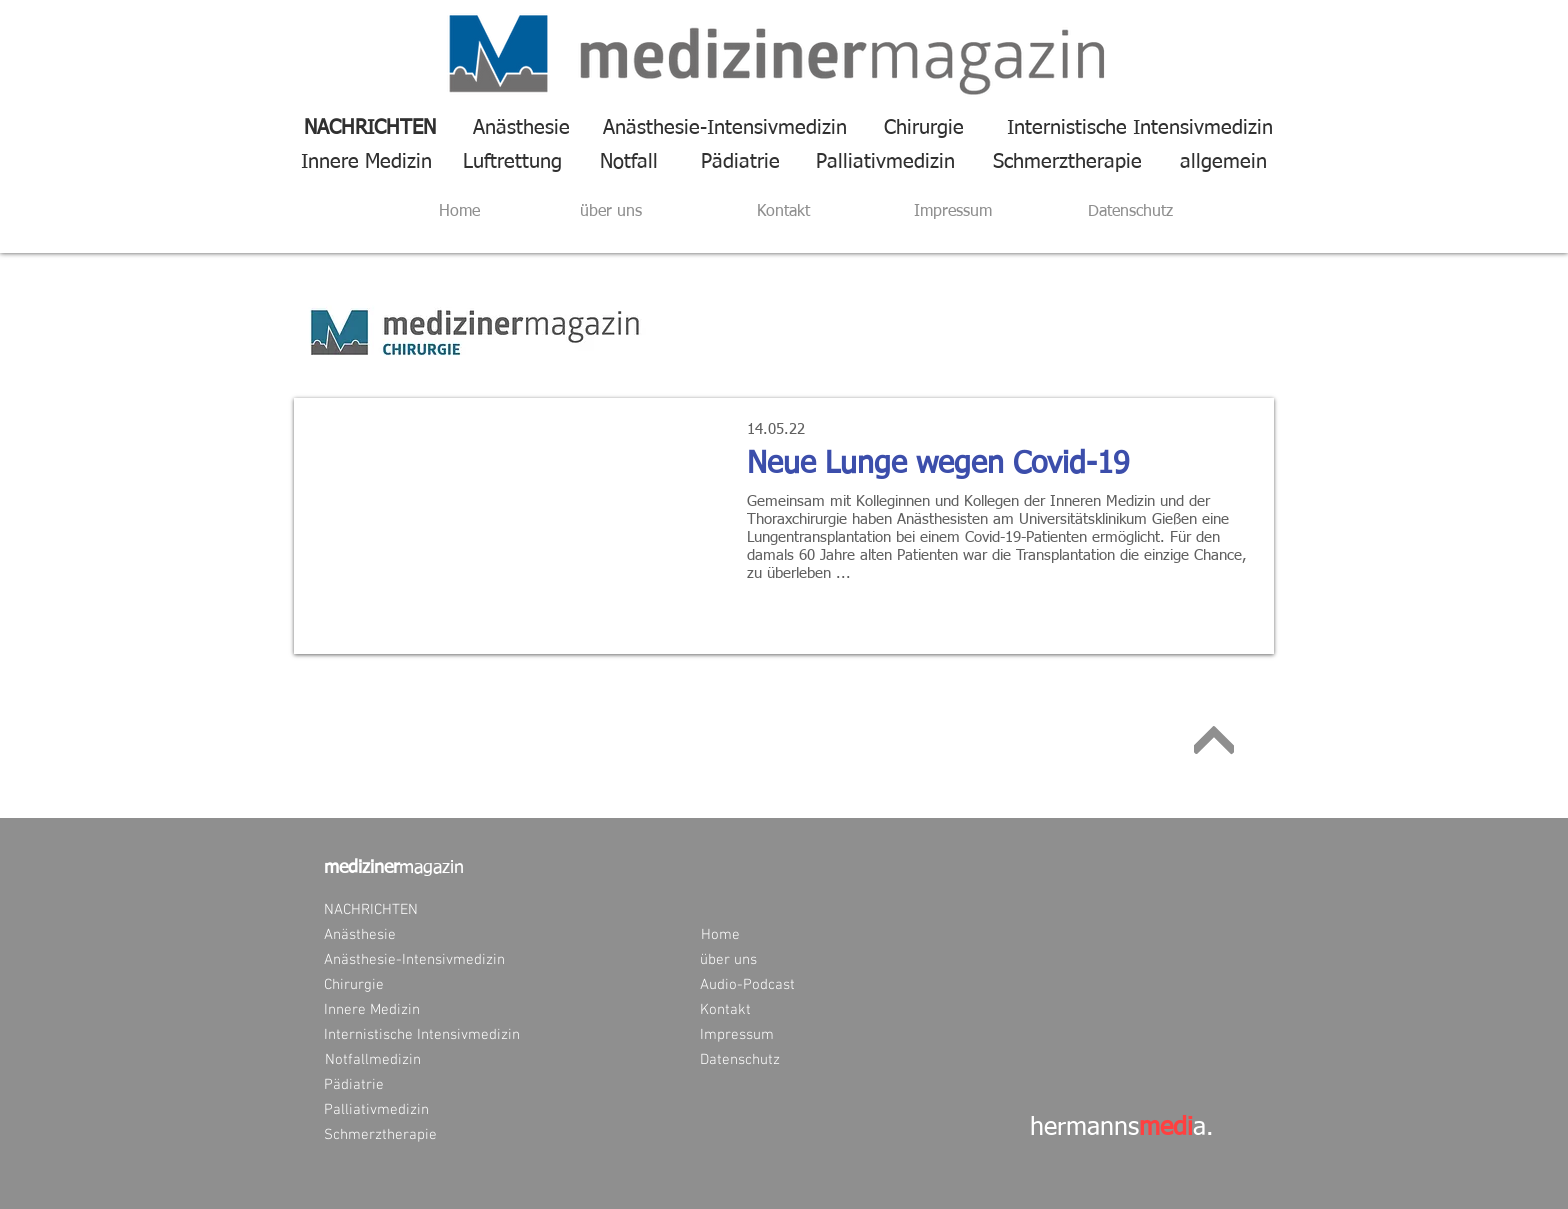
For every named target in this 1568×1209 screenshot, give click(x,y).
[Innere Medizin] (366, 162)
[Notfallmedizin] (373, 1060)
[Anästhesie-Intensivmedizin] (724, 128)
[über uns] (610, 212)
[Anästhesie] (521, 128)
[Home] (459, 212)
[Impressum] (953, 212)
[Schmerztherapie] (1067, 162)
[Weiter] (1214, 740)
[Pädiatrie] (740, 162)
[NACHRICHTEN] (369, 128)
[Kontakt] (783, 212)
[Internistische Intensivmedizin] (1130, 128)
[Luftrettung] (512, 162)
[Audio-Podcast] (747, 985)
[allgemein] (1223, 162)
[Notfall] (629, 162)
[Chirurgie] (924, 128)
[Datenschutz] (1130, 212)
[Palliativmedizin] (885, 162)
